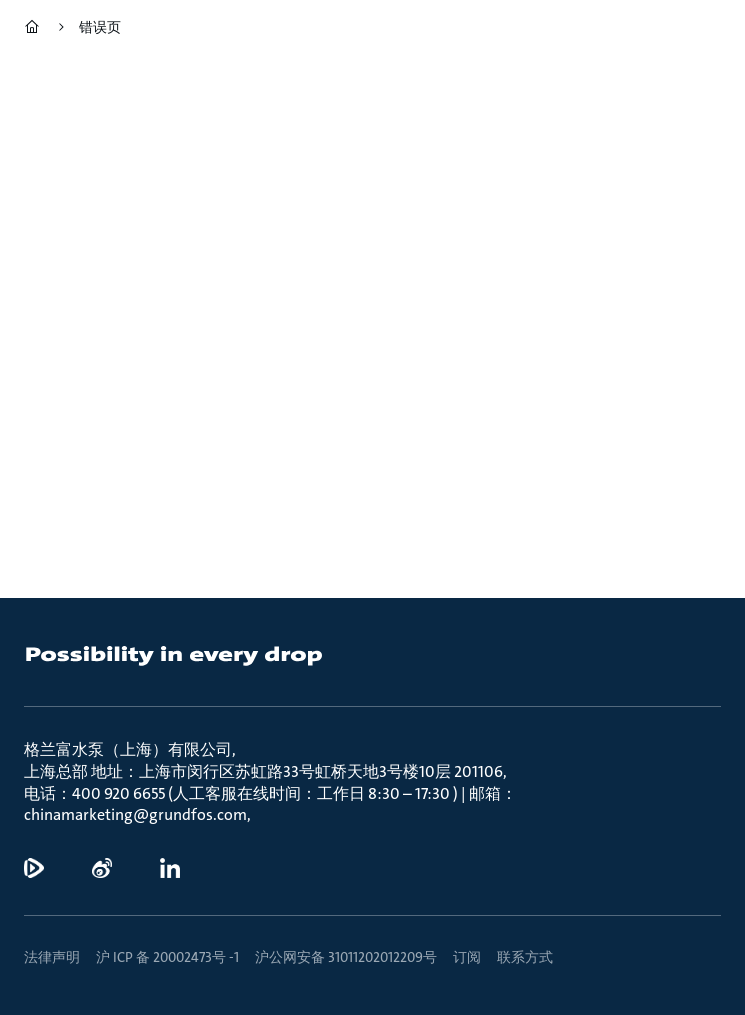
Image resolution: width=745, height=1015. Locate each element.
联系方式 (525, 957)
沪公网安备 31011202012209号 (346, 957)
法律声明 (52, 957)
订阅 (467, 957)
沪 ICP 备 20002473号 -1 (167, 957)
